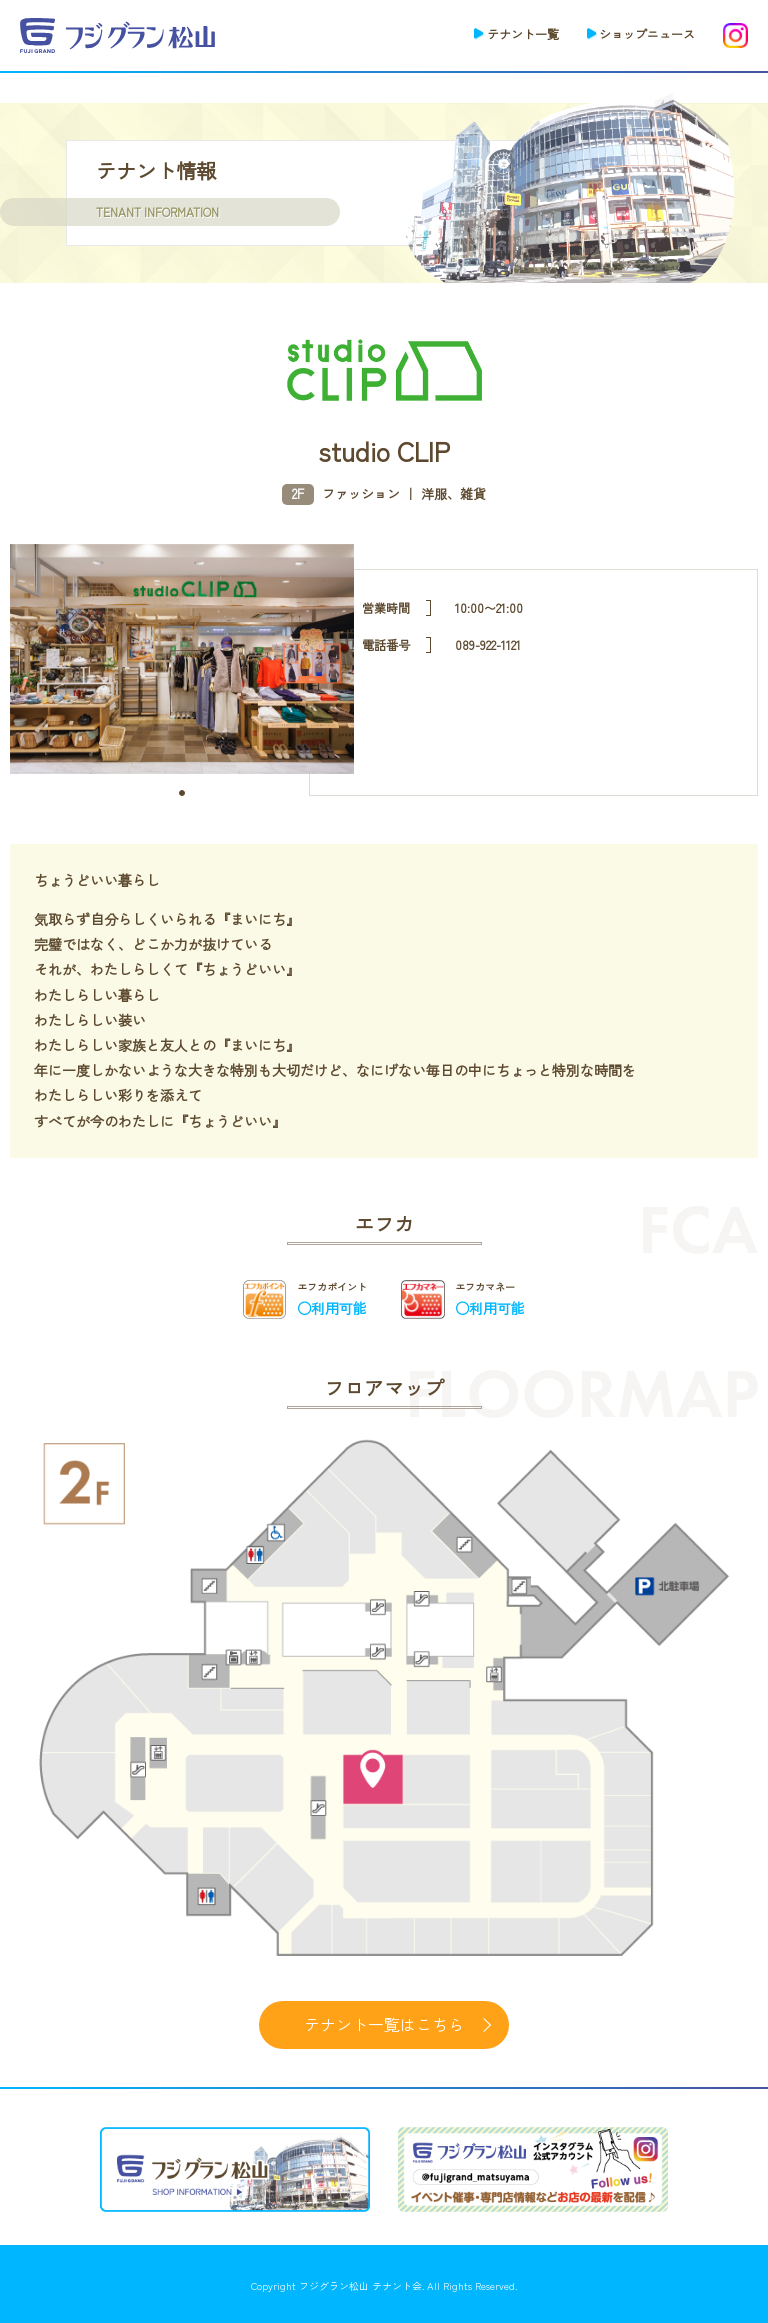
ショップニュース (647, 33)
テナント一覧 (523, 33)
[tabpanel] (182, 659)
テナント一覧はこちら (384, 2024)
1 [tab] (182, 793)
